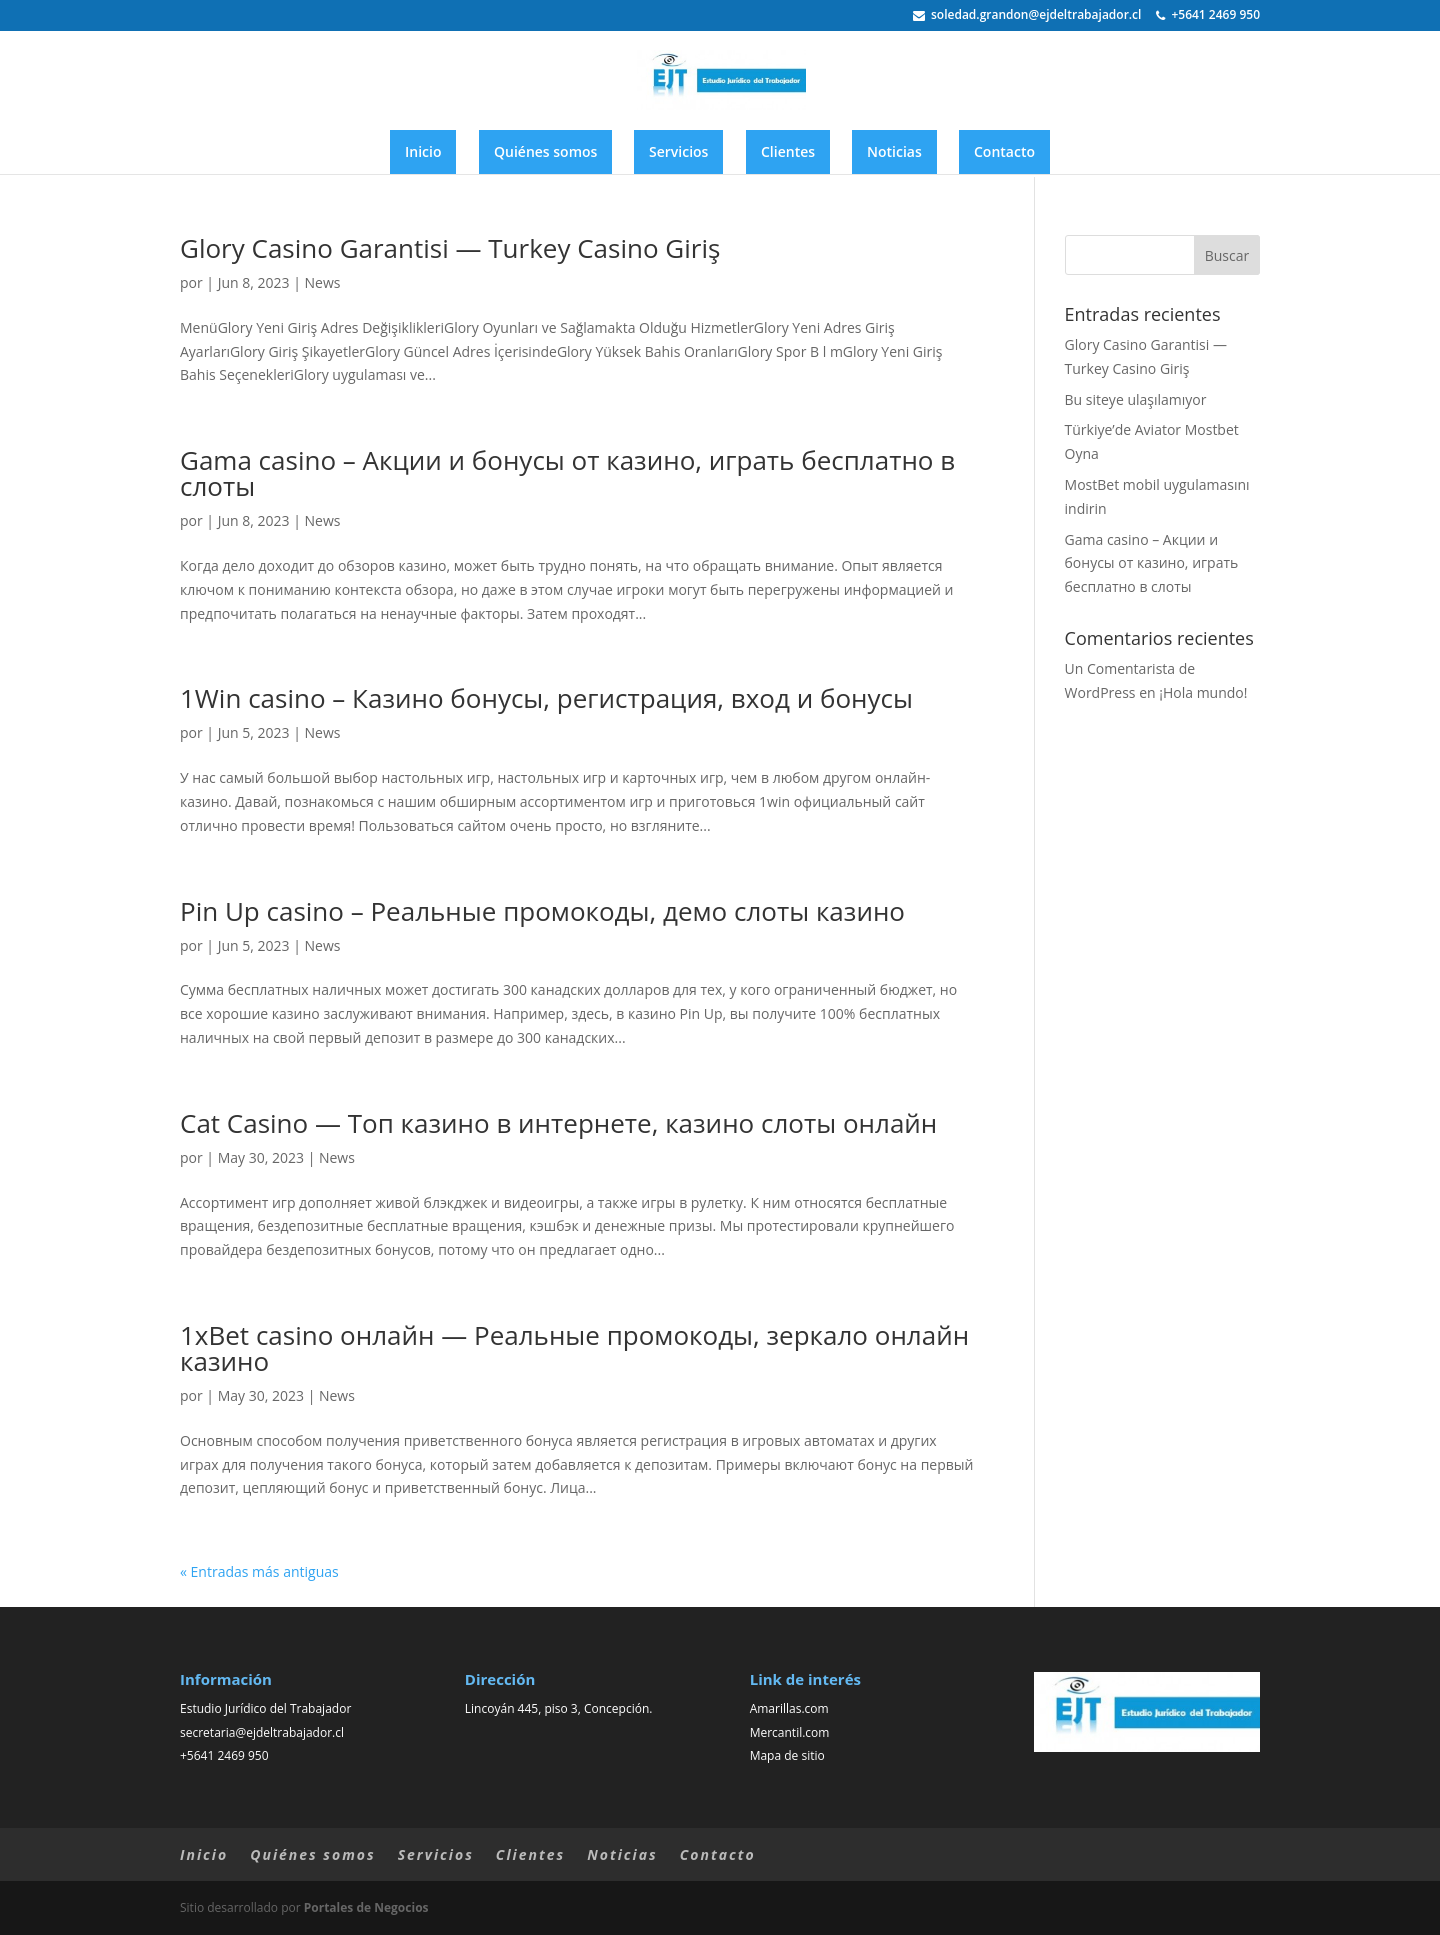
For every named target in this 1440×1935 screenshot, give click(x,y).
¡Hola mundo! (1203, 692)
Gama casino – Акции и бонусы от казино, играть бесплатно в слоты (567, 473)
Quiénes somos (545, 151)
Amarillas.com (789, 1708)
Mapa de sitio (787, 1755)
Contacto (1004, 151)
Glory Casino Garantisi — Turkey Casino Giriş (450, 248)
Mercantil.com (790, 1732)
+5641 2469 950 (1208, 16)
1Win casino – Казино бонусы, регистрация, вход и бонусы (546, 698)
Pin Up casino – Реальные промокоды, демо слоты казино (542, 911)
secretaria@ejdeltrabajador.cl (262, 1732)
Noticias (894, 151)
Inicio (423, 151)
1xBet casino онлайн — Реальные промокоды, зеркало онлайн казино (574, 1348)
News (323, 282)
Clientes (788, 151)
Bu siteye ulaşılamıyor (1136, 399)
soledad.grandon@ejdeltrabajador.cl (1027, 16)
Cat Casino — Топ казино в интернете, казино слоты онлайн (558, 1123)
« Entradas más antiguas (259, 1571)
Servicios (678, 151)
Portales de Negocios (366, 1907)
